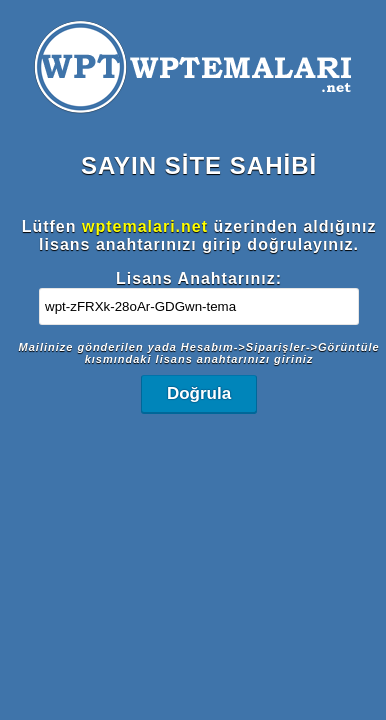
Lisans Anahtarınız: (199, 278)
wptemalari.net (145, 226)
